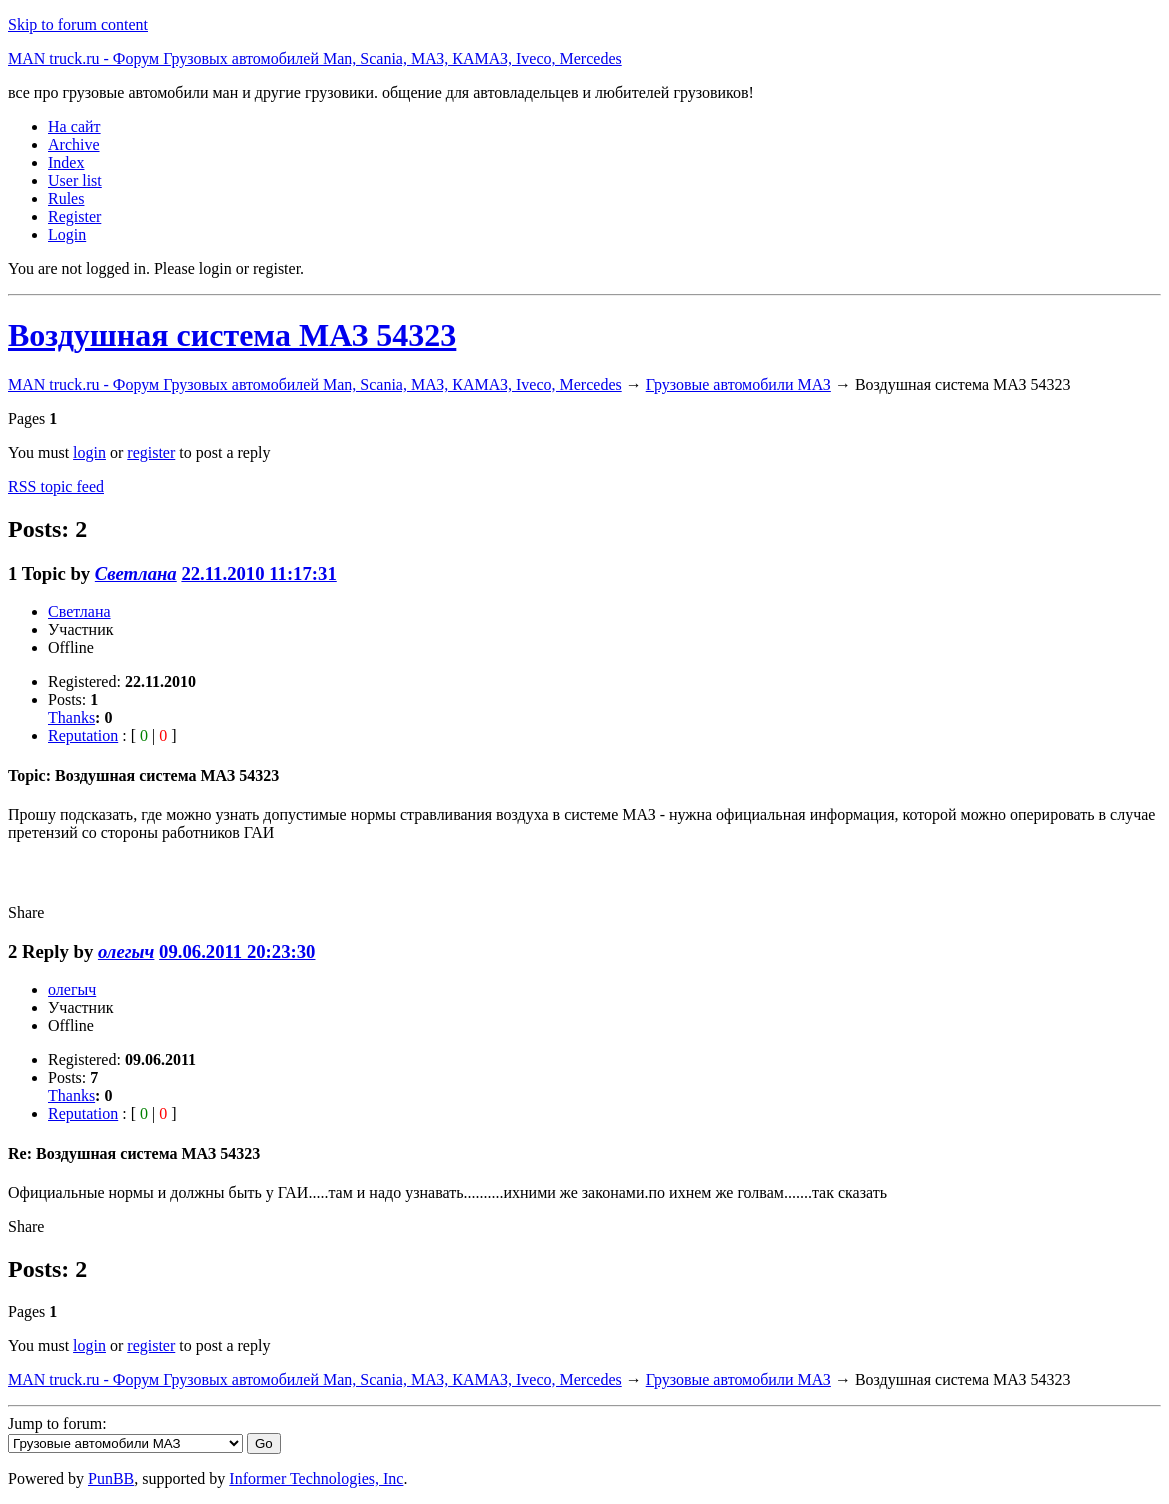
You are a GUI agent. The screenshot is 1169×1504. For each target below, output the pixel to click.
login (89, 452)
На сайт (74, 126)
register (151, 452)
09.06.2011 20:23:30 (237, 951)
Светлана (136, 573)
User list (75, 180)
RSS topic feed (56, 486)
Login (67, 234)
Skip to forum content (78, 24)
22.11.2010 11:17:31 (258, 573)
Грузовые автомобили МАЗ (738, 384)
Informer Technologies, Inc (316, 1478)
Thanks (71, 717)
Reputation (83, 735)
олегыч (126, 951)
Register (74, 216)
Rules (66, 198)
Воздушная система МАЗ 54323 (232, 335)
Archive (74, 144)
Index (66, 162)
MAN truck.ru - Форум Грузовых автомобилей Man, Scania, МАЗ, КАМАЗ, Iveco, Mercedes (315, 58)
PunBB (111, 1478)
